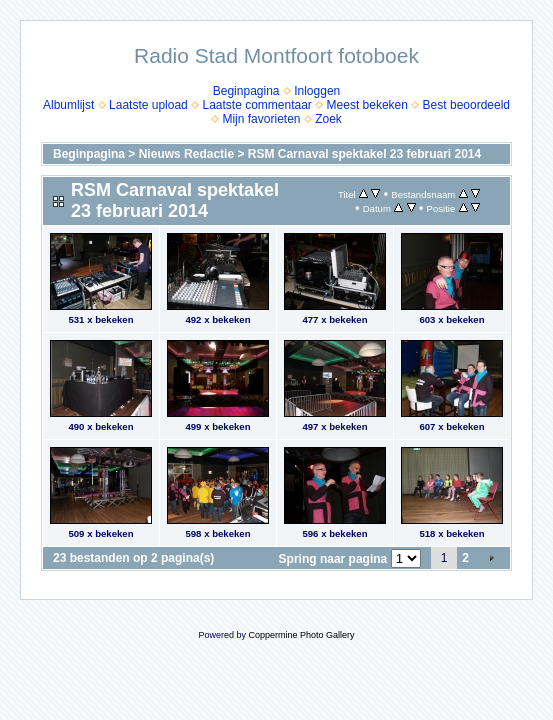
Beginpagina (246, 91)
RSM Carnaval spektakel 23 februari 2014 (364, 154)
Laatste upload (148, 105)
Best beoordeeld (466, 105)
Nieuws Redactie (186, 154)
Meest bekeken (367, 105)
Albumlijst (68, 105)
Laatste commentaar (256, 105)
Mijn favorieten (261, 119)
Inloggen (317, 91)
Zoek (328, 119)
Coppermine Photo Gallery (301, 635)
